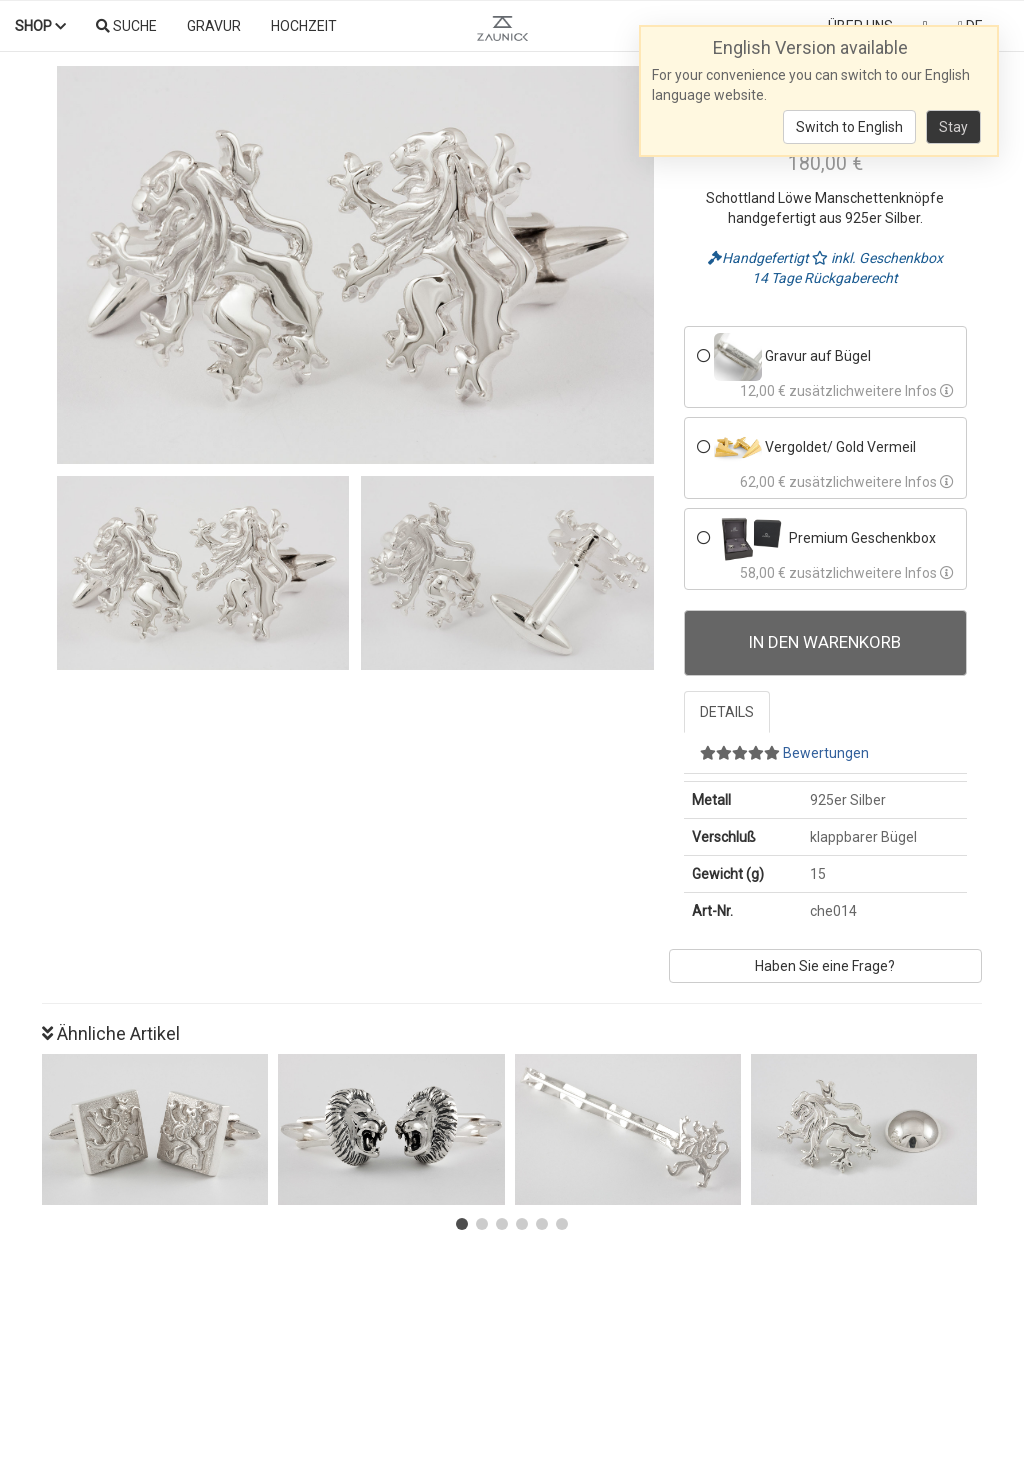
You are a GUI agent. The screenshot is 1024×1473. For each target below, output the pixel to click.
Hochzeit (304, 26)
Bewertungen (784, 753)
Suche (126, 26)
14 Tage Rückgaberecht (825, 278)
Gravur (214, 26)
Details (727, 712)
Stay (953, 127)
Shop (40, 26)
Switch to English (849, 127)
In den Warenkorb (825, 642)
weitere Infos (904, 391)
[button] (462, 1224)
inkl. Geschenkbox (877, 258)
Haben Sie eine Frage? (825, 966)
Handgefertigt (760, 258)
